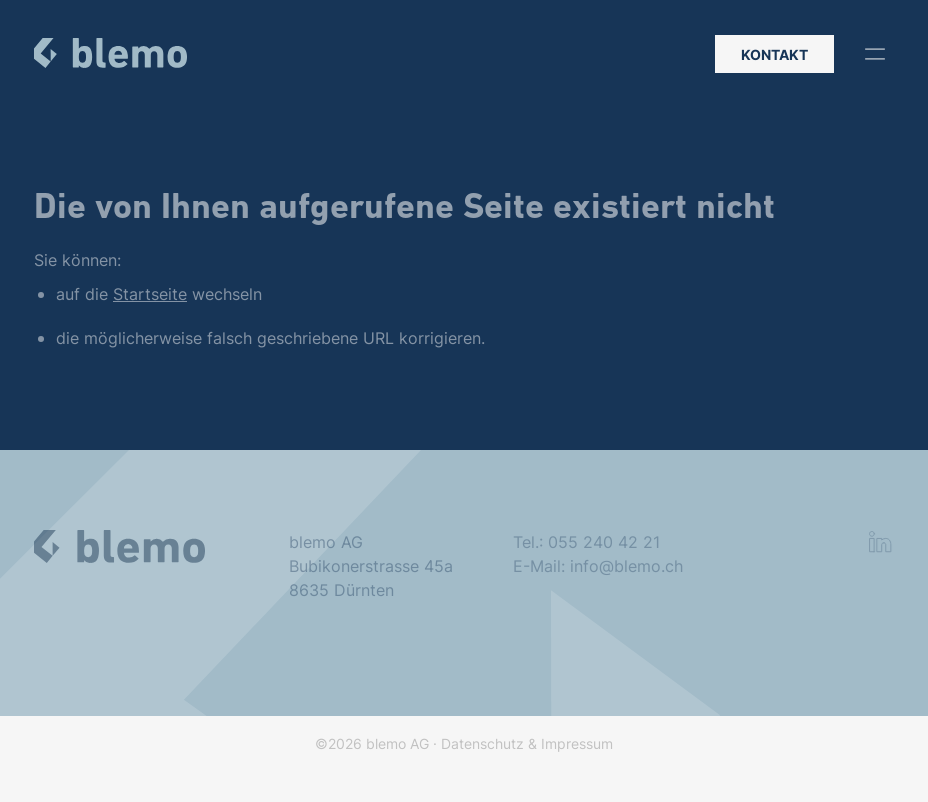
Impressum (577, 752)
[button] (875, 54)
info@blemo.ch (626, 571)
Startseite (150, 295)
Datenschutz (482, 752)
